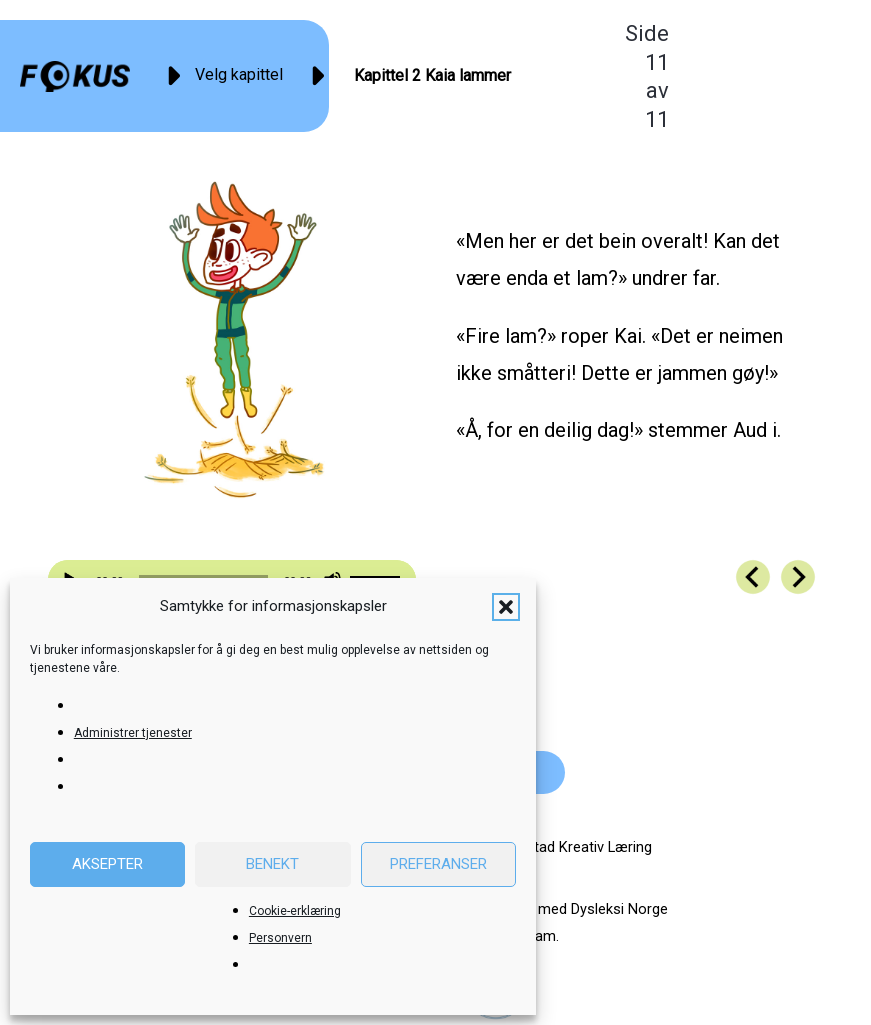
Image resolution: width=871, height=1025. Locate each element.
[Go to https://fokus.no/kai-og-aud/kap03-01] (798, 577)
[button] (506, 607)
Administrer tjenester (133, 733)
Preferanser (438, 864)
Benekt (272, 864)
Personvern (280, 938)
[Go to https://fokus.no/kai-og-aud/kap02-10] (753, 577)
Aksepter (107, 864)
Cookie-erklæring (295, 911)
